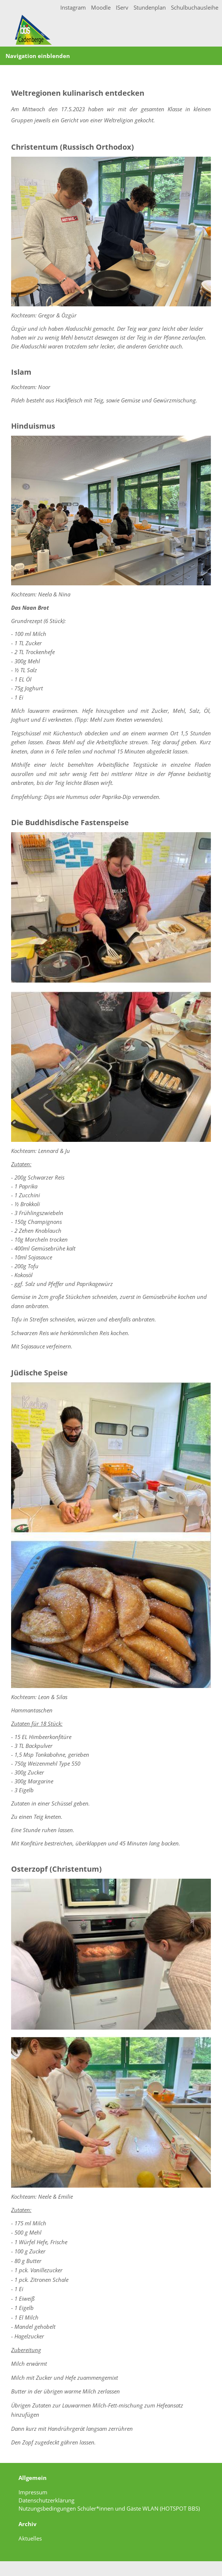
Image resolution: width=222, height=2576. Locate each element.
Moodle (101, 7)
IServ (122, 7)
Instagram (73, 7)
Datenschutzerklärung (46, 2500)
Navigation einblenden (38, 55)
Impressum (32, 2492)
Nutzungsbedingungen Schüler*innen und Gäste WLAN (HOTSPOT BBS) (109, 2508)
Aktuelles (30, 2538)
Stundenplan (150, 7)
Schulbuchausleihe (194, 7)
